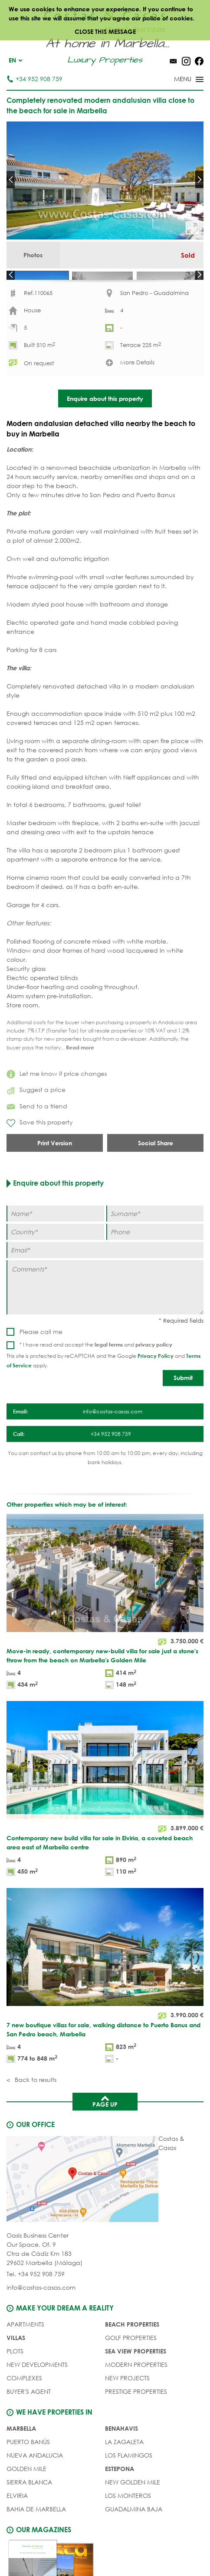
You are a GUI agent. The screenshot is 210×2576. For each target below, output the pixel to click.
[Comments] (105, 1317)
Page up (105, 2130)
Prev (11, 179)
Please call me (41, 1361)
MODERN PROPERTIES (136, 2394)
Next (199, 179)
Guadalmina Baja (133, 2539)
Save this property (40, 1152)
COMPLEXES (24, 2408)
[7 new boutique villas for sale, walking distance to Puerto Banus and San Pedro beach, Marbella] (105, 2006)
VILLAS (16, 2367)
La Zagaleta (124, 2472)
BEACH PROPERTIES (132, 2354)
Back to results (34, 2109)
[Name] (55, 1243)
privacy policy (153, 1374)
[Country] (55, 1261)
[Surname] (155, 1243)
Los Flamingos (128, 2485)
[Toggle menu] (177, 80)
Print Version (54, 1172)
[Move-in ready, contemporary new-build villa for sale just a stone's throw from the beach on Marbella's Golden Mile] (105, 1633)
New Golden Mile (132, 2512)
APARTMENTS (25, 2354)
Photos (33, 255)
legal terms (109, 1374)
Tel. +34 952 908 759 (36, 2304)
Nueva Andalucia (35, 2485)
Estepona (119, 2498)
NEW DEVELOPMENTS (37, 2394)
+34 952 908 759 (34, 79)
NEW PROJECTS (127, 2408)
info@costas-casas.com (41, 2317)
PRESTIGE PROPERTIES (136, 2421)
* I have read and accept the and (96, 1374)
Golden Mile (26, 2498)
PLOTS (15, 2381)
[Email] (105, 1280)
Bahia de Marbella (36, 2539)
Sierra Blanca (29, 2512)
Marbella (21, 2458)
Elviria (17, 2525)
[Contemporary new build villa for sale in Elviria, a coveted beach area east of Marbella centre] (105, 1819)
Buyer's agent (29, 2421)
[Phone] (155, 1261)
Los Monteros (128, 2525)
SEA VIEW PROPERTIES (135, 2381)
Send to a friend (37, 1135)
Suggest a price (36, 1119)
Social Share (155, 1172)
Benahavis (121, 2458)
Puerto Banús (28, 2472)
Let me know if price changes (57, 1103)
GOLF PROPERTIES (131, 2367)
